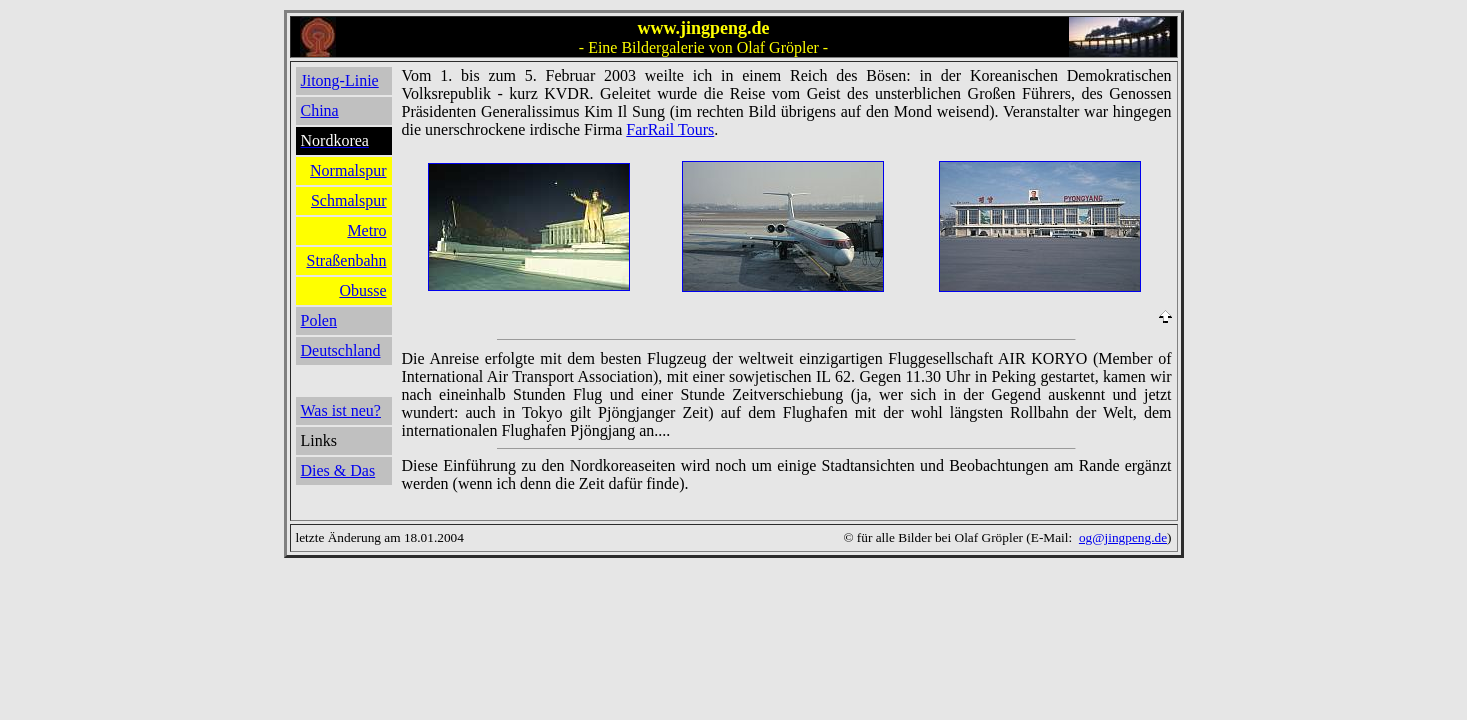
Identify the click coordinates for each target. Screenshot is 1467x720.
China (320, 110)
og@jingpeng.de (1123, 537)
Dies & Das (338, 470)
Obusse (362, 290)
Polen (319, 320)
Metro (366, 230)
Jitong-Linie (340, 80)
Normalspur (348, 170)
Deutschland (341, 350)
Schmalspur (349, 200)
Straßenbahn (347, 260)
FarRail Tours (670, 129)
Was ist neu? (341, 410)
